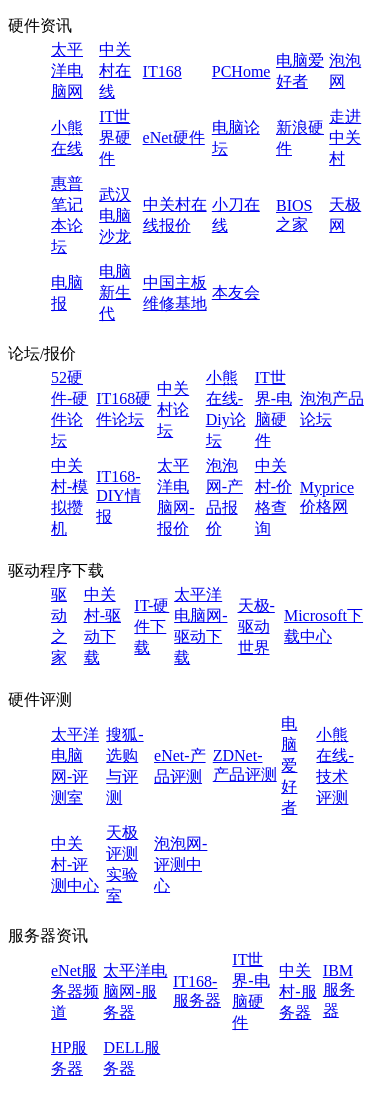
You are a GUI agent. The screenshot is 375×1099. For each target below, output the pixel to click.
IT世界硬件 (115, 137)
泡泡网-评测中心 (180, 864)
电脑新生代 (115, 292)
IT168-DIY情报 (118, 496)
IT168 (162, 71)
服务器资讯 (48, 935)
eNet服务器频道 (75, 991)
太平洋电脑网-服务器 (135, 991)
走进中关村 (345, 137)
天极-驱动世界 (256, 626)
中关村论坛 (173, 409)
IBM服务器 (339, 990)
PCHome (241, 71)
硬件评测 (40, 699)
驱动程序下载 (56, 570)
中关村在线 (115, 70)
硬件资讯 (40, 25)
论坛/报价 (42, 353)
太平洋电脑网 (67, 70)
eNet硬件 (174, 137)
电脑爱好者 (289, 765)
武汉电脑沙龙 (115, 215)
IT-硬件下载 (151, 626)
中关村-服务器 (297, 991)
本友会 (236, 292)
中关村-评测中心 (75, 864)
